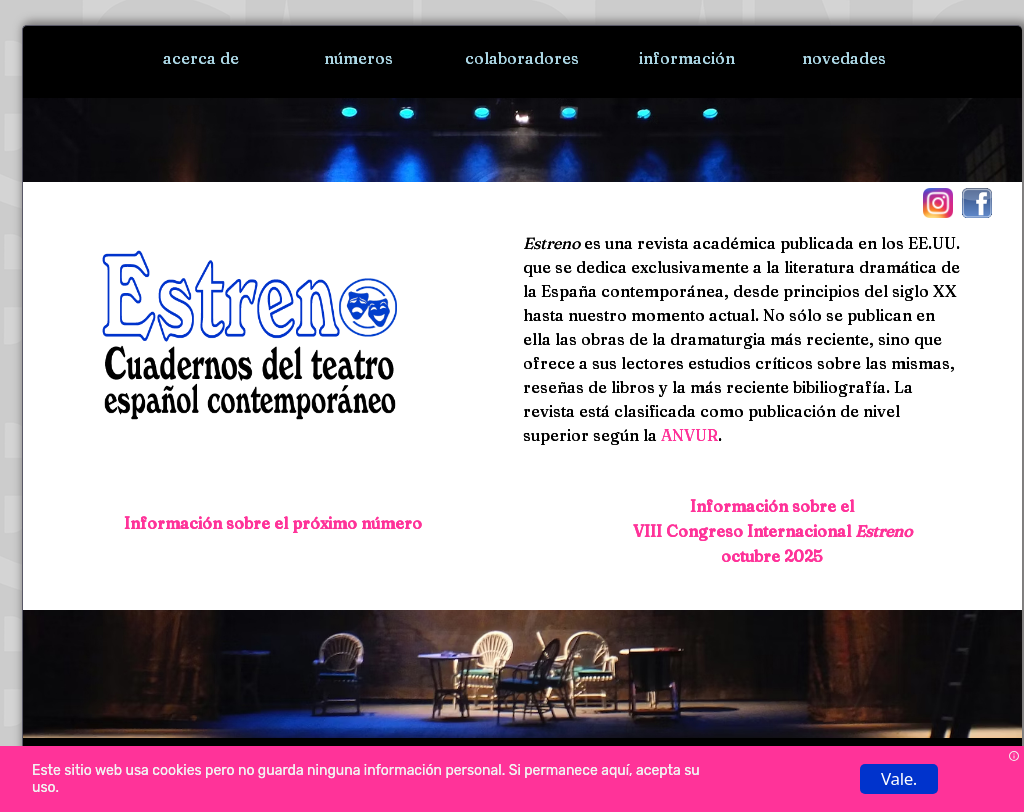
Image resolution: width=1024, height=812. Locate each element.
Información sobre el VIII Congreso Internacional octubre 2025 (772, 531)
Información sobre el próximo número (273, 523)
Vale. (899, 778)
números (358, 58)
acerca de (201, 58)
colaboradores (522, 58)
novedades (844, 58)
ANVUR (689, 435)
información (687, 58)
